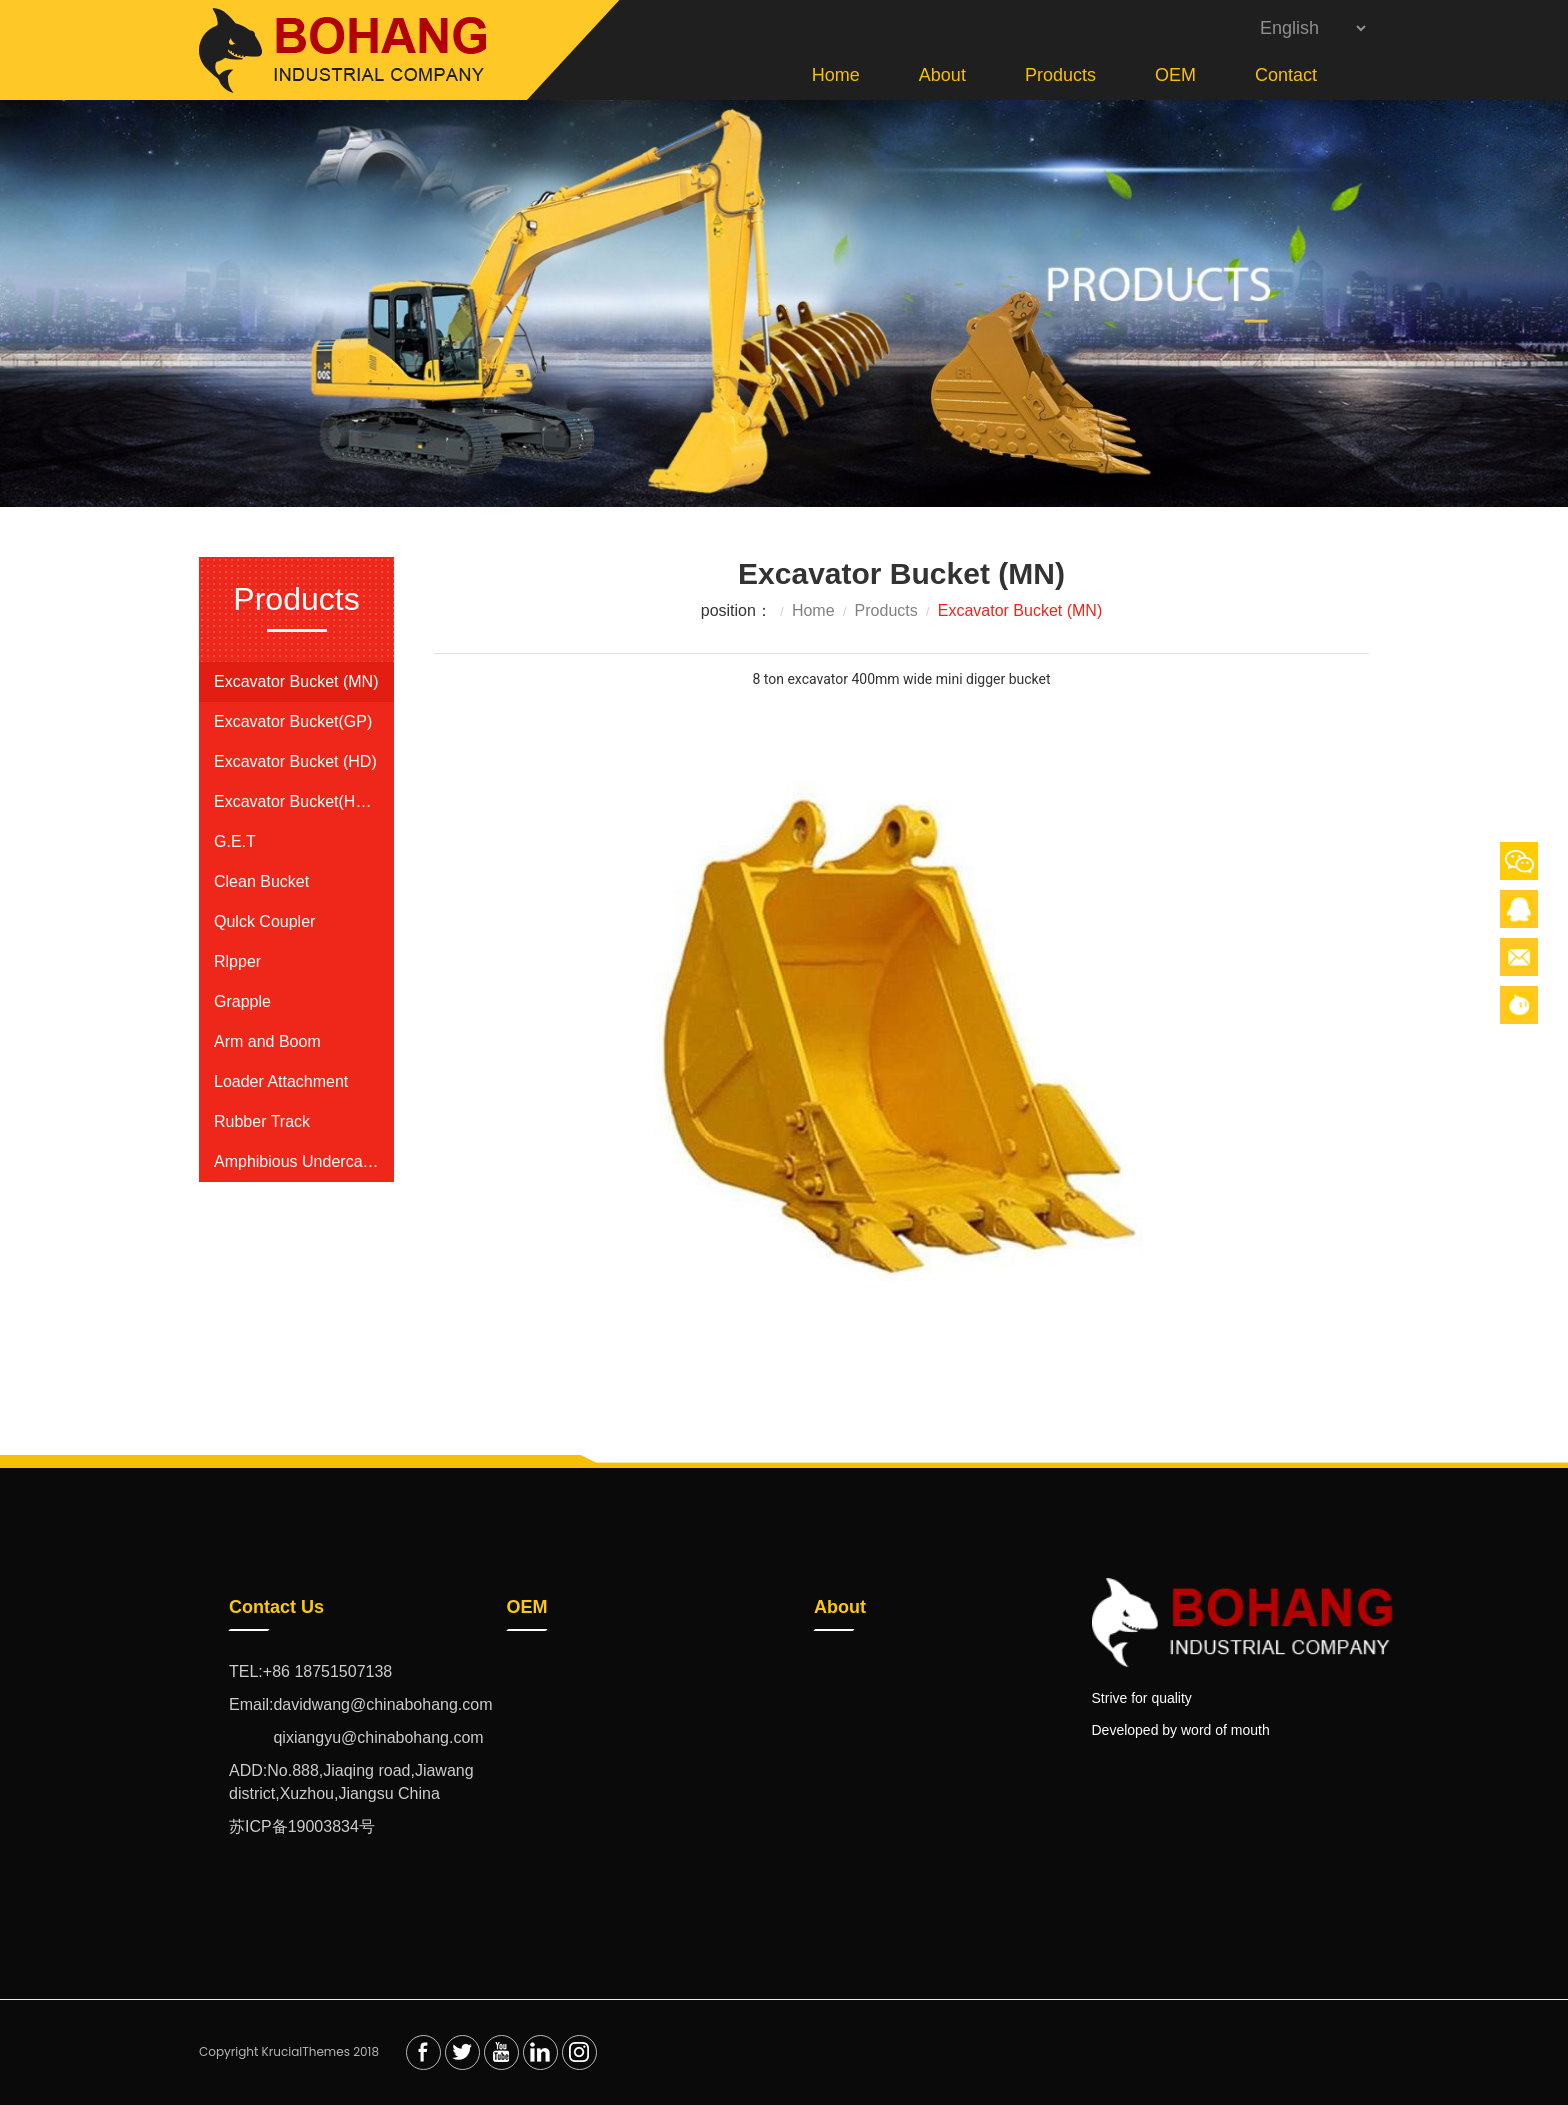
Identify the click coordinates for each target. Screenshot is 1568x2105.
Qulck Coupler (264, 921)
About (942, 75)
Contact (1286, 75)
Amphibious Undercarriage (296, 1161)
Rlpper (237, 961)
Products (1060, 75)
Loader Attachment (281, 1081)
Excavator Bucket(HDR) (296, 801)
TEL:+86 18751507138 (310, 1671)
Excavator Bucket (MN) (296, 681)
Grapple (242, 1001)
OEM (1175, 75)
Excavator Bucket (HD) (295, 761)
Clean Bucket (261, 881)
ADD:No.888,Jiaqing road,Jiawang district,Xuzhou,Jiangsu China (351, 1782)
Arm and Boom (267, 1041)
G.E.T (235, 841)
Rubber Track (262, 1121)
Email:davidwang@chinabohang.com (361, 1704)
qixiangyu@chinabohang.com (356, 1737)
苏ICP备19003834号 (302, 1826)
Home (836, 75)
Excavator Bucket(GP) (293, 721)
